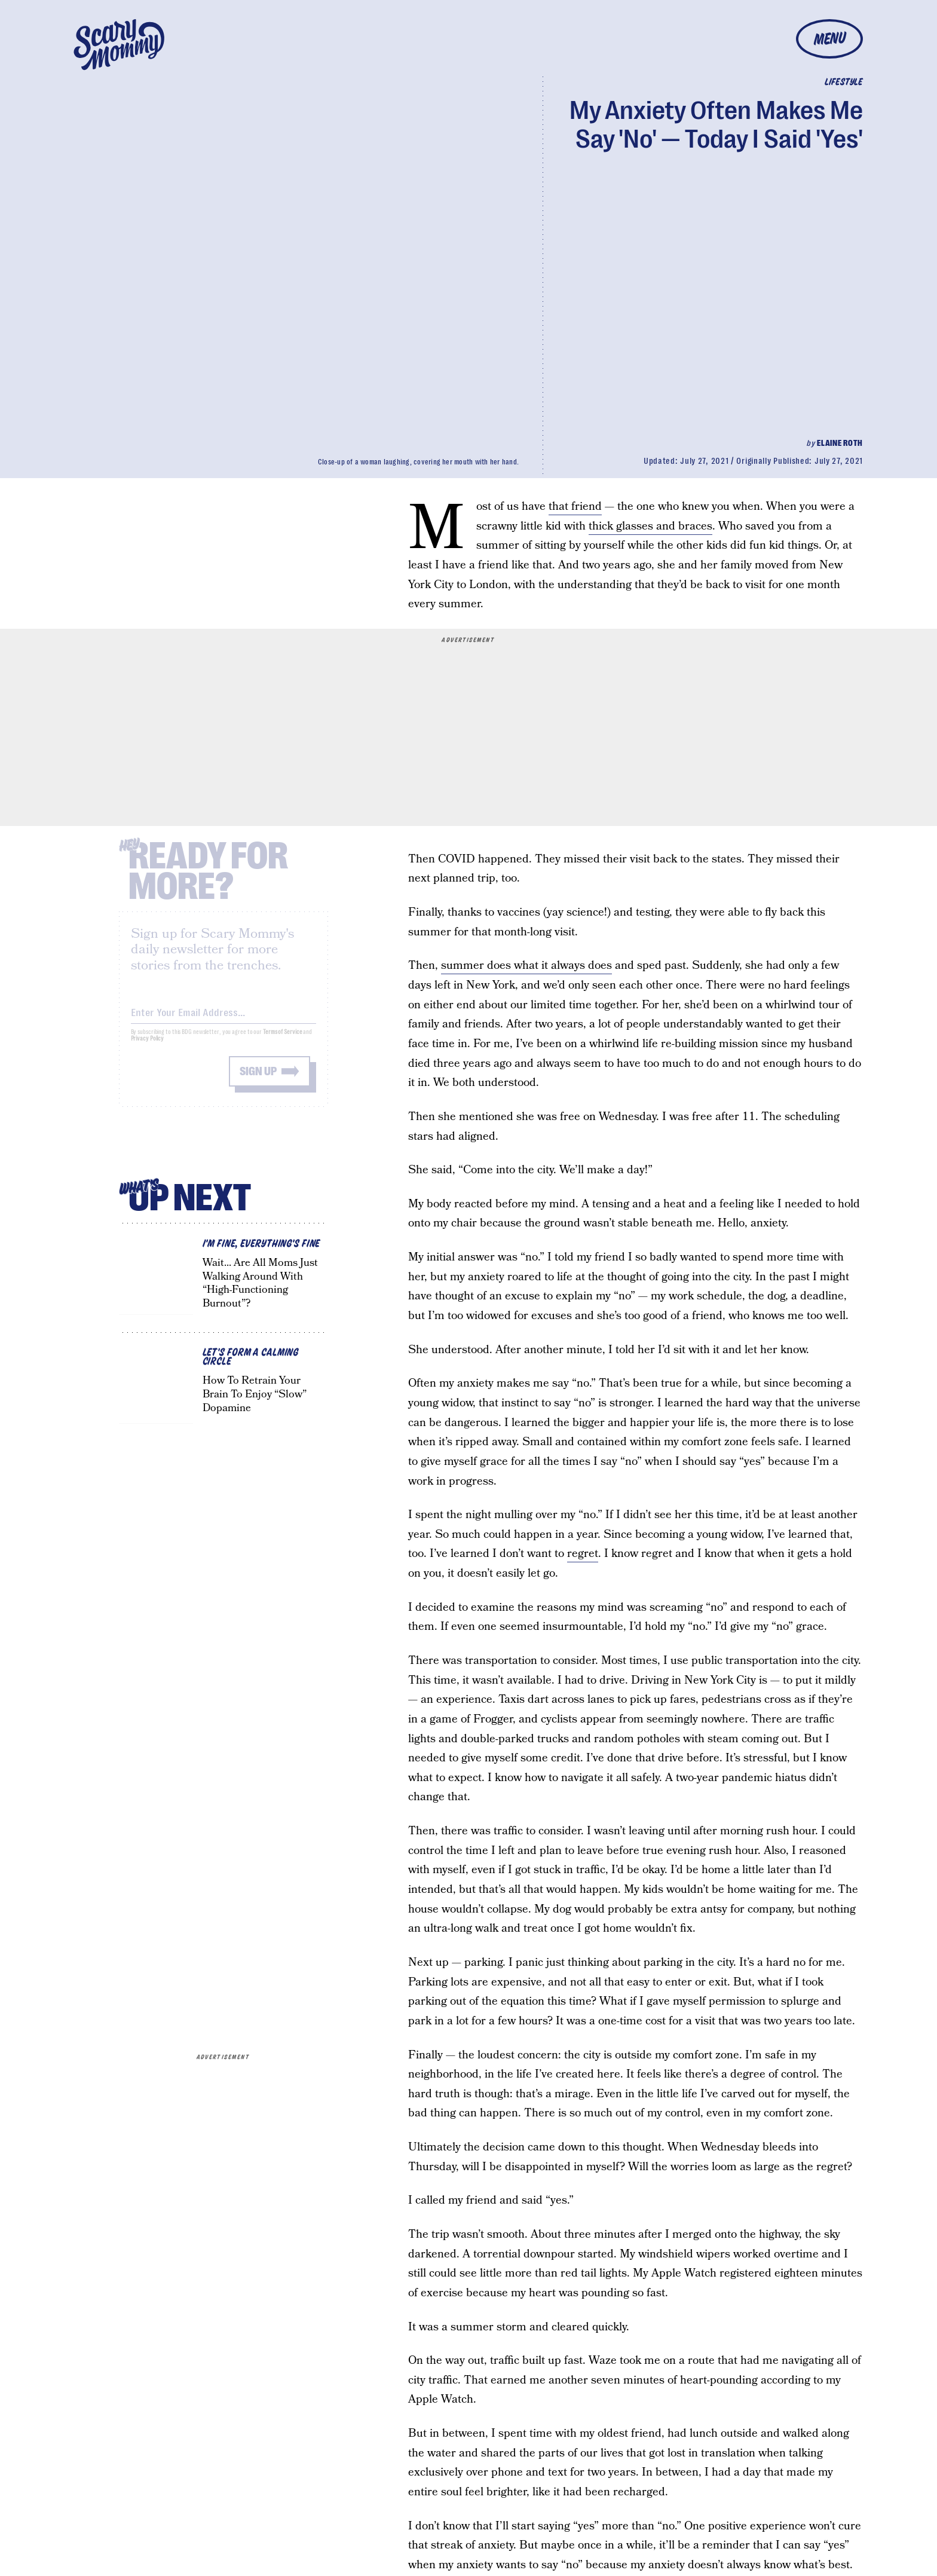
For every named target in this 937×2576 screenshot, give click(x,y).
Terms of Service (282, 1041)
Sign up (258, 1080)
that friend (575, 506)
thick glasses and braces (650, 526)
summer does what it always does (526, 965)
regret (582, 1554)
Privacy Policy (147, 1047)
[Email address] (223, 1019)
